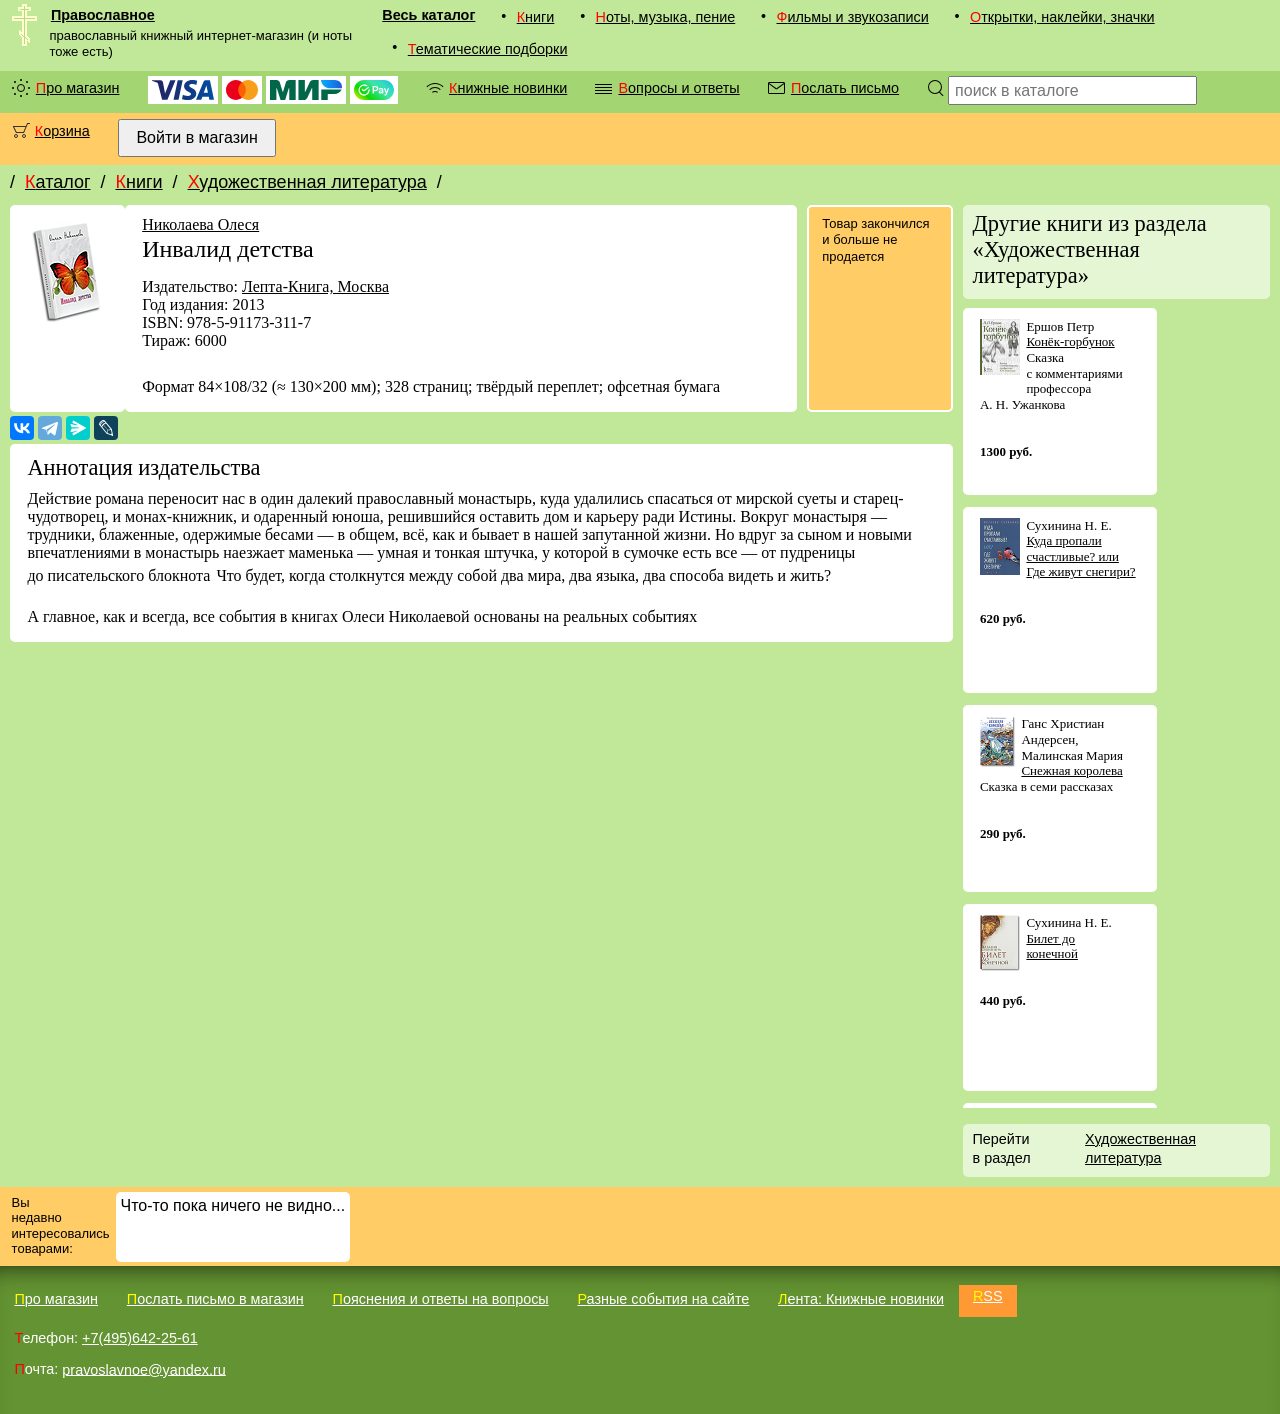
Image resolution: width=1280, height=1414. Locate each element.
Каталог (57, 182)
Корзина (62, 131)
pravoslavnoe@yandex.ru (143, 1369)
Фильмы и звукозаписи (852, 17)
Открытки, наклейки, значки (1062, 17)
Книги (536, 17)
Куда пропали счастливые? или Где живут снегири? (1080, 556)
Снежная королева (1071, 770)
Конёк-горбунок (1070, 341)
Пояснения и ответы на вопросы (441, 1299)
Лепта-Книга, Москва (315, 286)
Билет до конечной (1052, 946)
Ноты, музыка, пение (666, 17)
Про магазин (78, 88)
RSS (988, 1296)
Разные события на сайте (663, 1299)
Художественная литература (307, 182)
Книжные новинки (508, 88)
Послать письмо (845, 88)
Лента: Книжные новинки (861, 1299)
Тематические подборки (488, 49)
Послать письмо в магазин (215, 1299)
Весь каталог (428, 15)
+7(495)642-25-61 (140, 1338)
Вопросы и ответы (678, 88)
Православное (103, 15)
